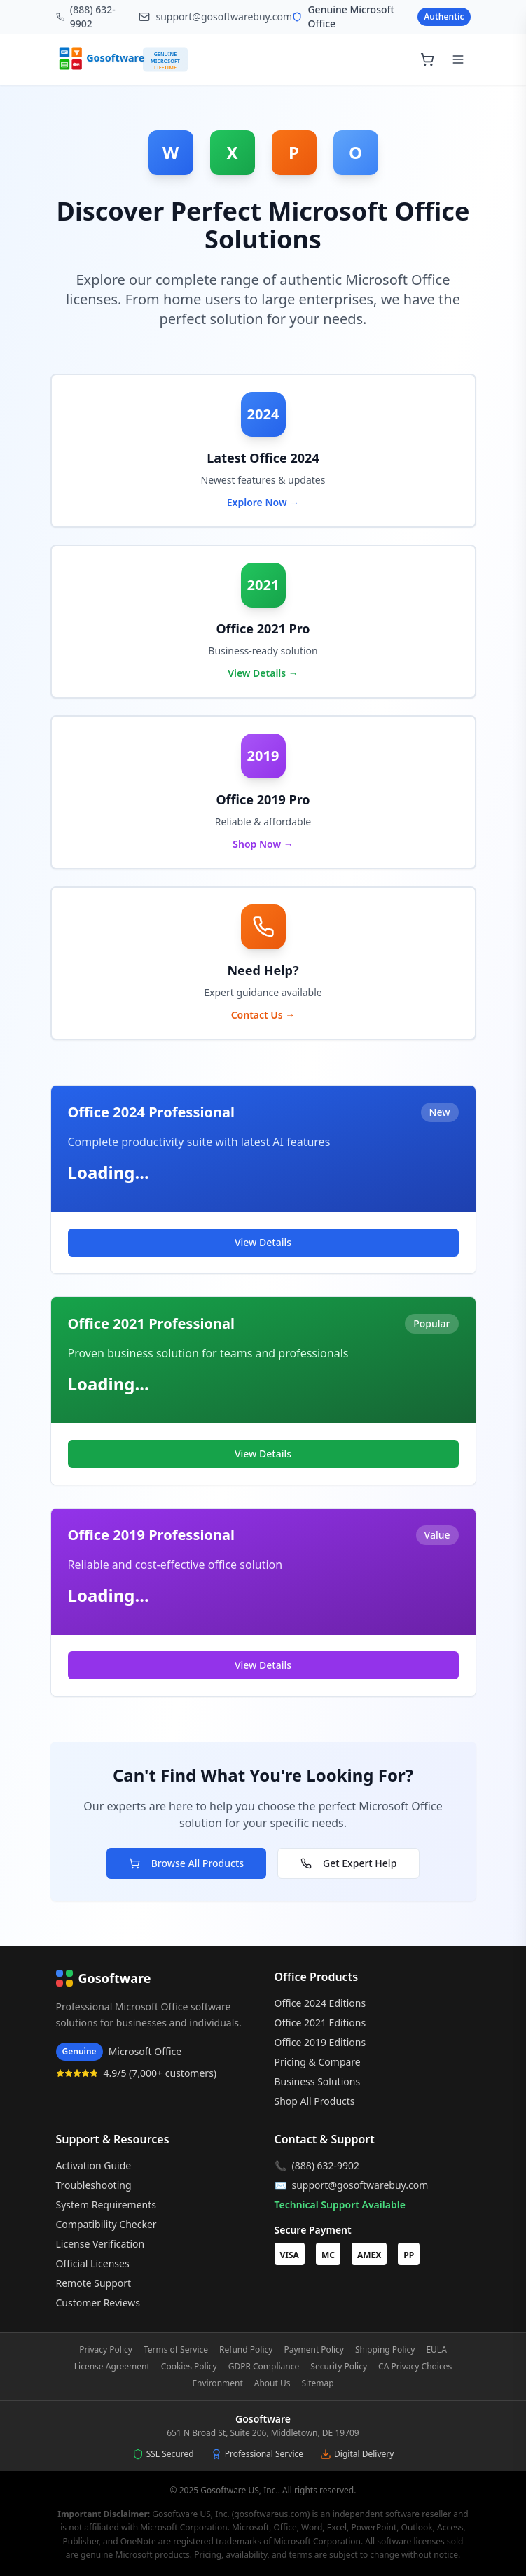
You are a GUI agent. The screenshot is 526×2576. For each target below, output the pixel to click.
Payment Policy (314, 2350)
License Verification (100, 2243)
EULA (436, 2350)
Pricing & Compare (318, 2061)
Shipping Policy (385, 2350)
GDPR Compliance (264, 2366)
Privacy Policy (105, 2350)
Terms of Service (176, 2350)
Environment (217, 2383)
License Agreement (112, 2366)
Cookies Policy (189, 2366)
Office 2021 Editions (320, 2022)
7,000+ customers (173, 2073)
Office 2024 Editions (320, 2003)
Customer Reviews (98, 2302)
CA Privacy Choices (415, 2366)
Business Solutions (318, 2081)
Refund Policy (245, 2350)
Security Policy (338, 2366)
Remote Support (94, 2283)
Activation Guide (94, 2165)
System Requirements (106, 2204)
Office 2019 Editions (320, 2042)
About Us (272, 2383)
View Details (263, 1242)
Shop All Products (315, 2101)
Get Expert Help (348, 1863)
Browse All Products (186, 1863)
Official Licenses (93, 2263)
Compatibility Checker (106, 2224)
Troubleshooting (94, 2185)
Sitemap (318, 2383)
